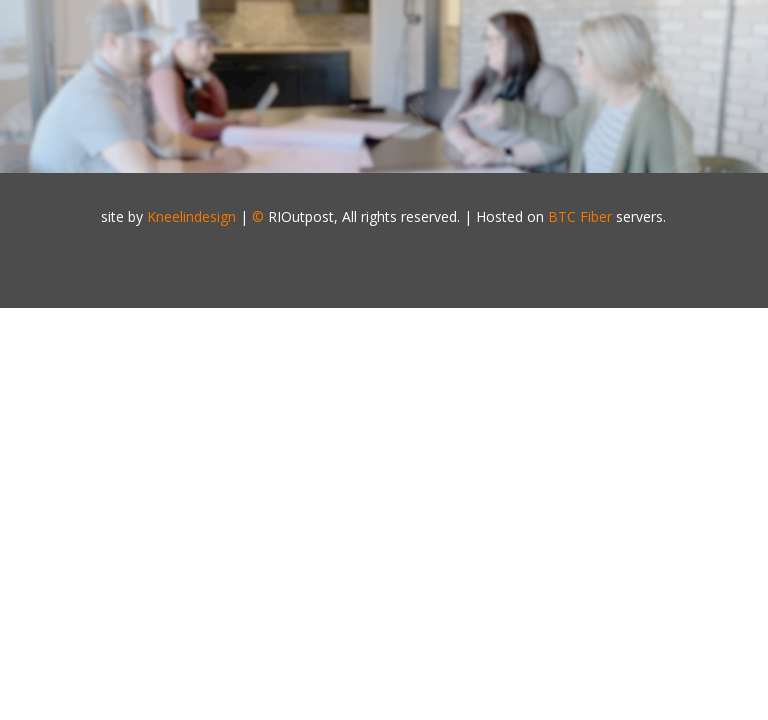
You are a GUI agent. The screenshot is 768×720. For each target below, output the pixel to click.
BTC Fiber (580, 216)
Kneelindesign (191, 216)
